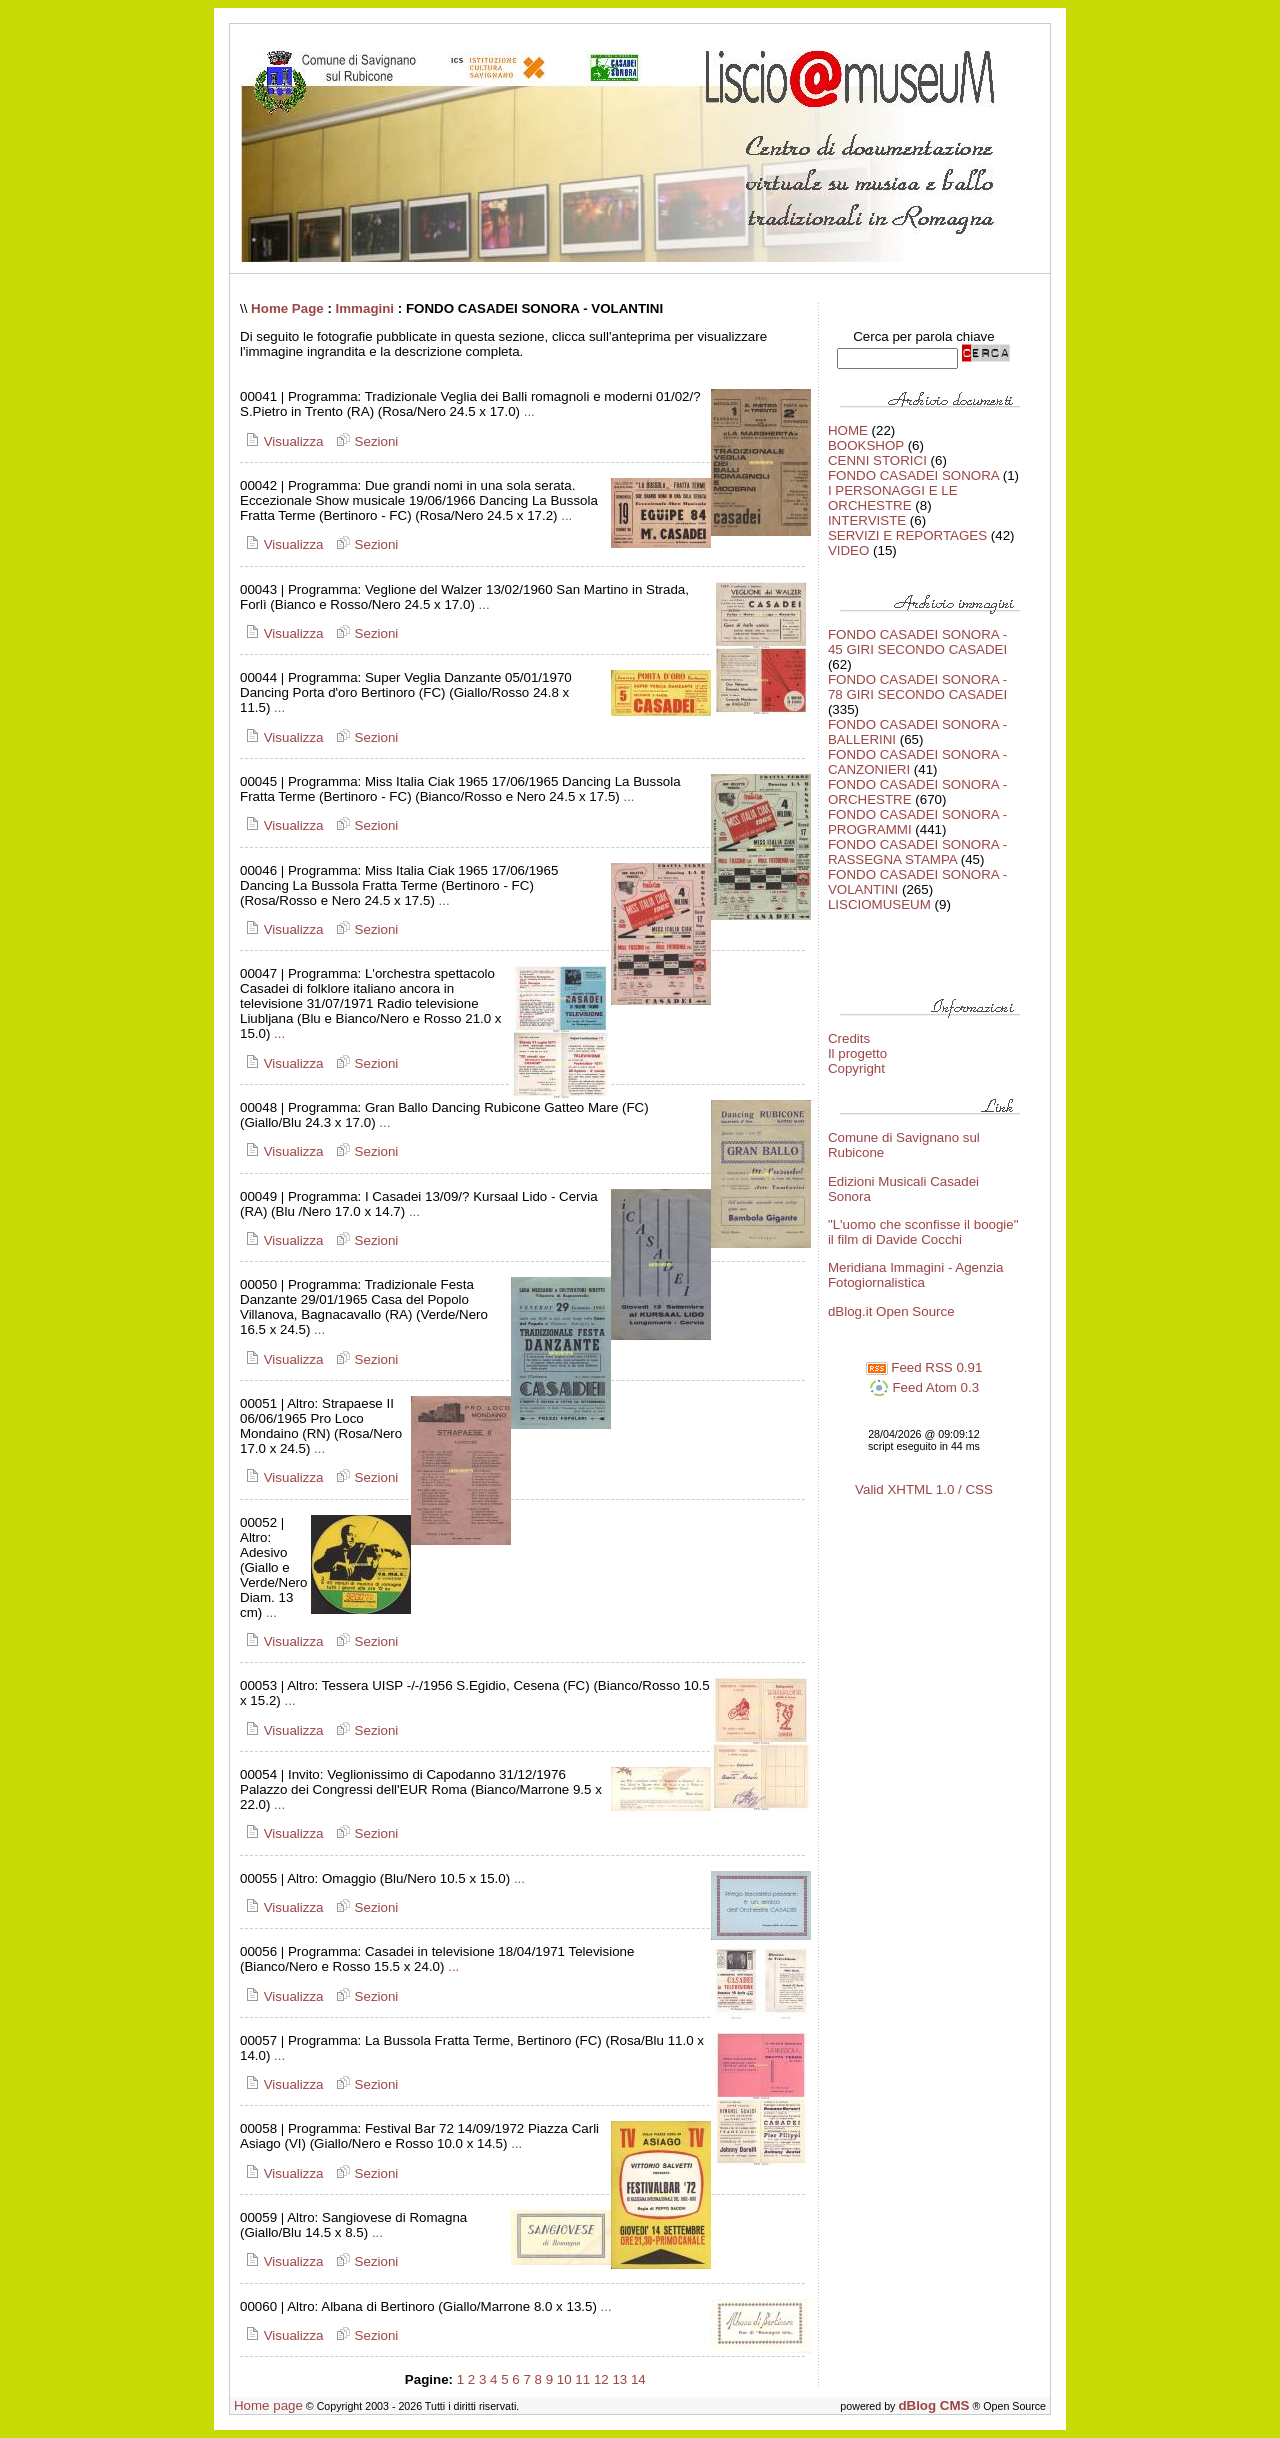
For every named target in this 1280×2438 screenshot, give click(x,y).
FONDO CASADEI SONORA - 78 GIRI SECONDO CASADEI (917, 687)
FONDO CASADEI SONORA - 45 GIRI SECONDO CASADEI (917, 642)
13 (619, 2379)
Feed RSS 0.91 (924, 1367)
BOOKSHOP (866, 445)
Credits (849, 1038)
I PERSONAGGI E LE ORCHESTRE (893, 498)
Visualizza (281, 441)
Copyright (856, 1068)
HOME (848, 430)
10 (564, 2379)
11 (582, 2379)
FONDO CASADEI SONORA (913, 475)
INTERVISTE (867, 520)
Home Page (287, 308)
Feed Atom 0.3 (924, 1387)
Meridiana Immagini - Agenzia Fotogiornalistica (916, 1275)
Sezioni (364, 441)
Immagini (365, 308)
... (529, 411)
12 (601, 2379)
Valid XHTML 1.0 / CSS (924, 1489)
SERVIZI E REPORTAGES (907, 535)
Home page (268, 2405)
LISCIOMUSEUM (879, 904)
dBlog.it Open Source (891, 1311)
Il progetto (857, 1053)
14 (638, 2379)
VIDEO (848, 550)
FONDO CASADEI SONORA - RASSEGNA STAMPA (917, 852)
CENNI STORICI (877, 460)
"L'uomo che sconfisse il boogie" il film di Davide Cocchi (923, 1232)
